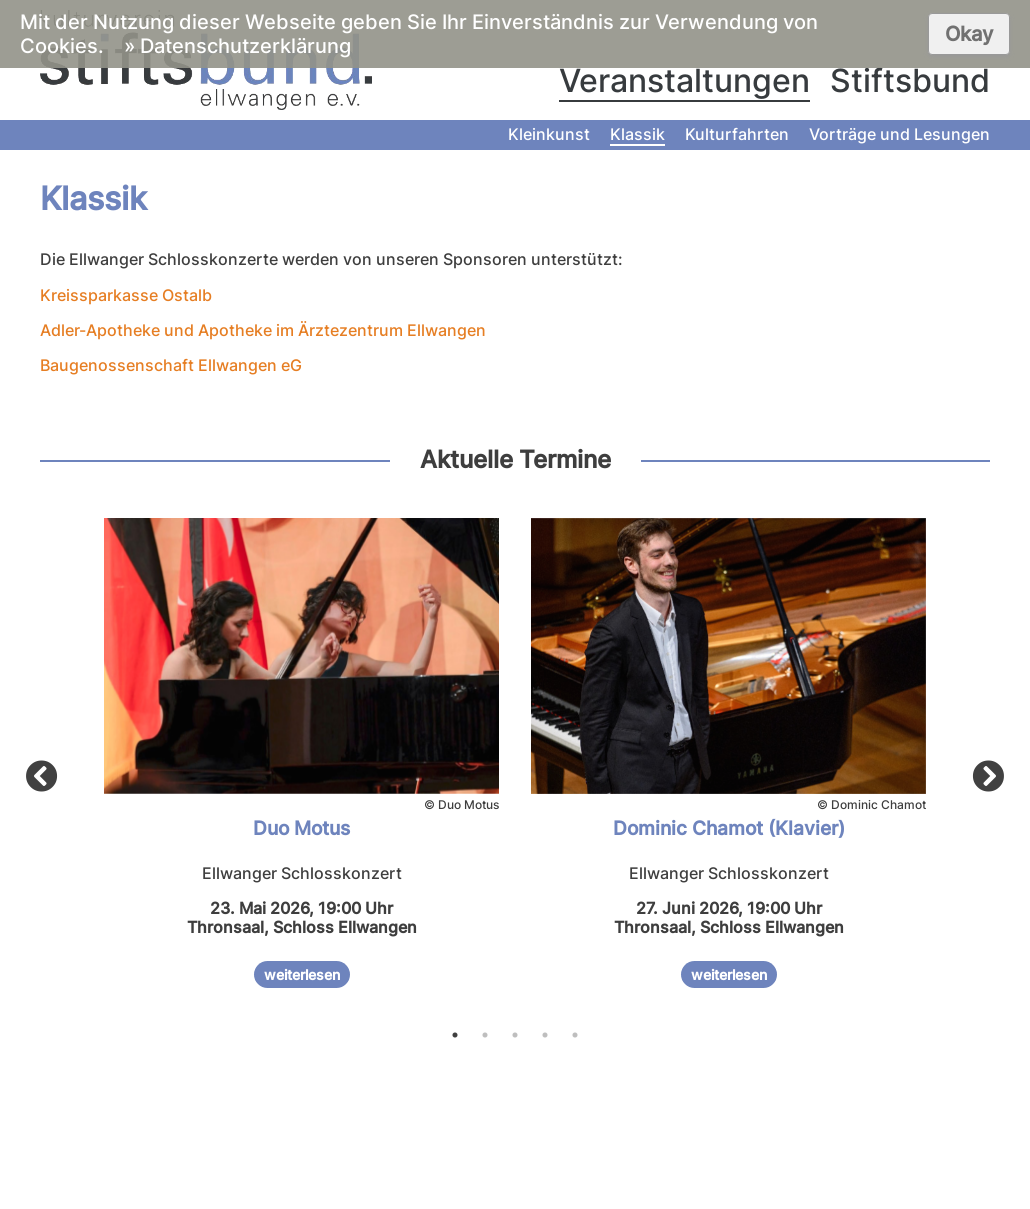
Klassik (637, 134)
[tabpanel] (301, 761)
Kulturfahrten (737, 134)
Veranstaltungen (684, 80)
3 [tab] (515, 1035)
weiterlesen (302, 974)
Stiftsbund (910, 80)
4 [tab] (545, 1035)
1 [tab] (455, 1035)
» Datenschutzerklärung (237, 46)
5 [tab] (575, 1035)
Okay (969, 34)
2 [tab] (485, 1035)
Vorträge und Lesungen (899, 134)
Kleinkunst (549, 134)
